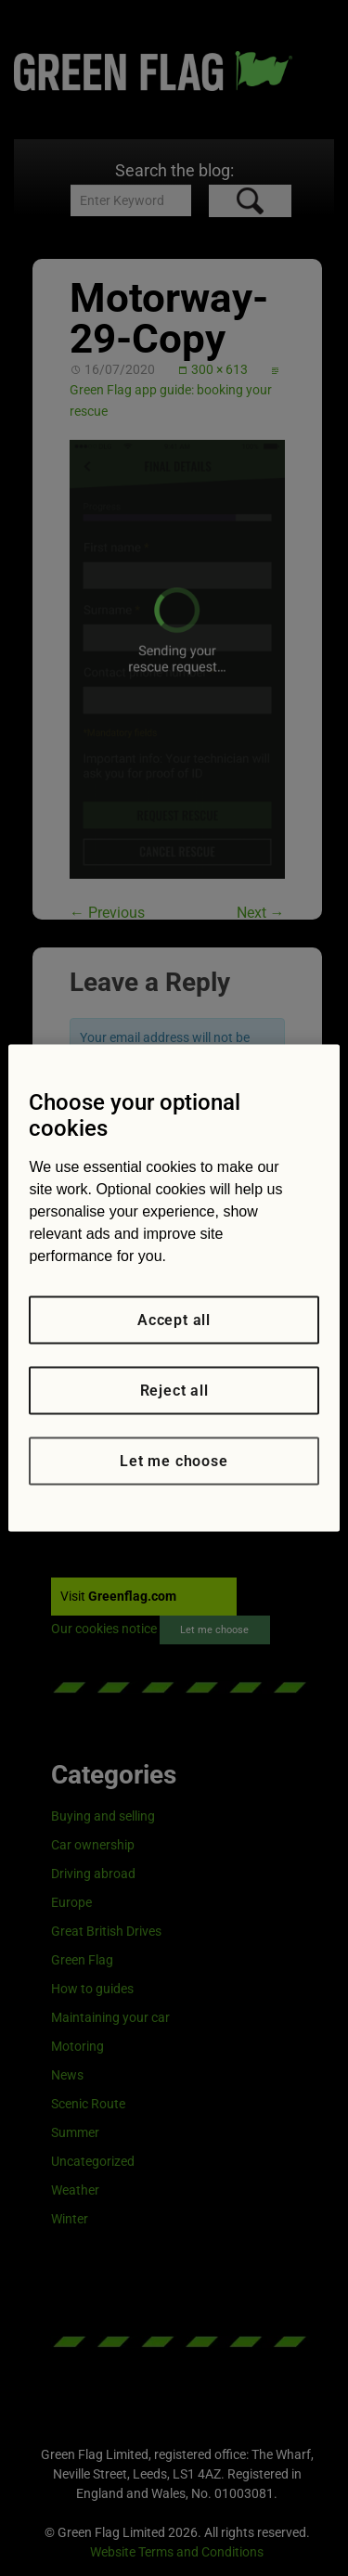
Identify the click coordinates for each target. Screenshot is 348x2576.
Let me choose (173, 1461)
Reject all (174, 1390)
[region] (173, 1288)
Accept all (174, 1320)
